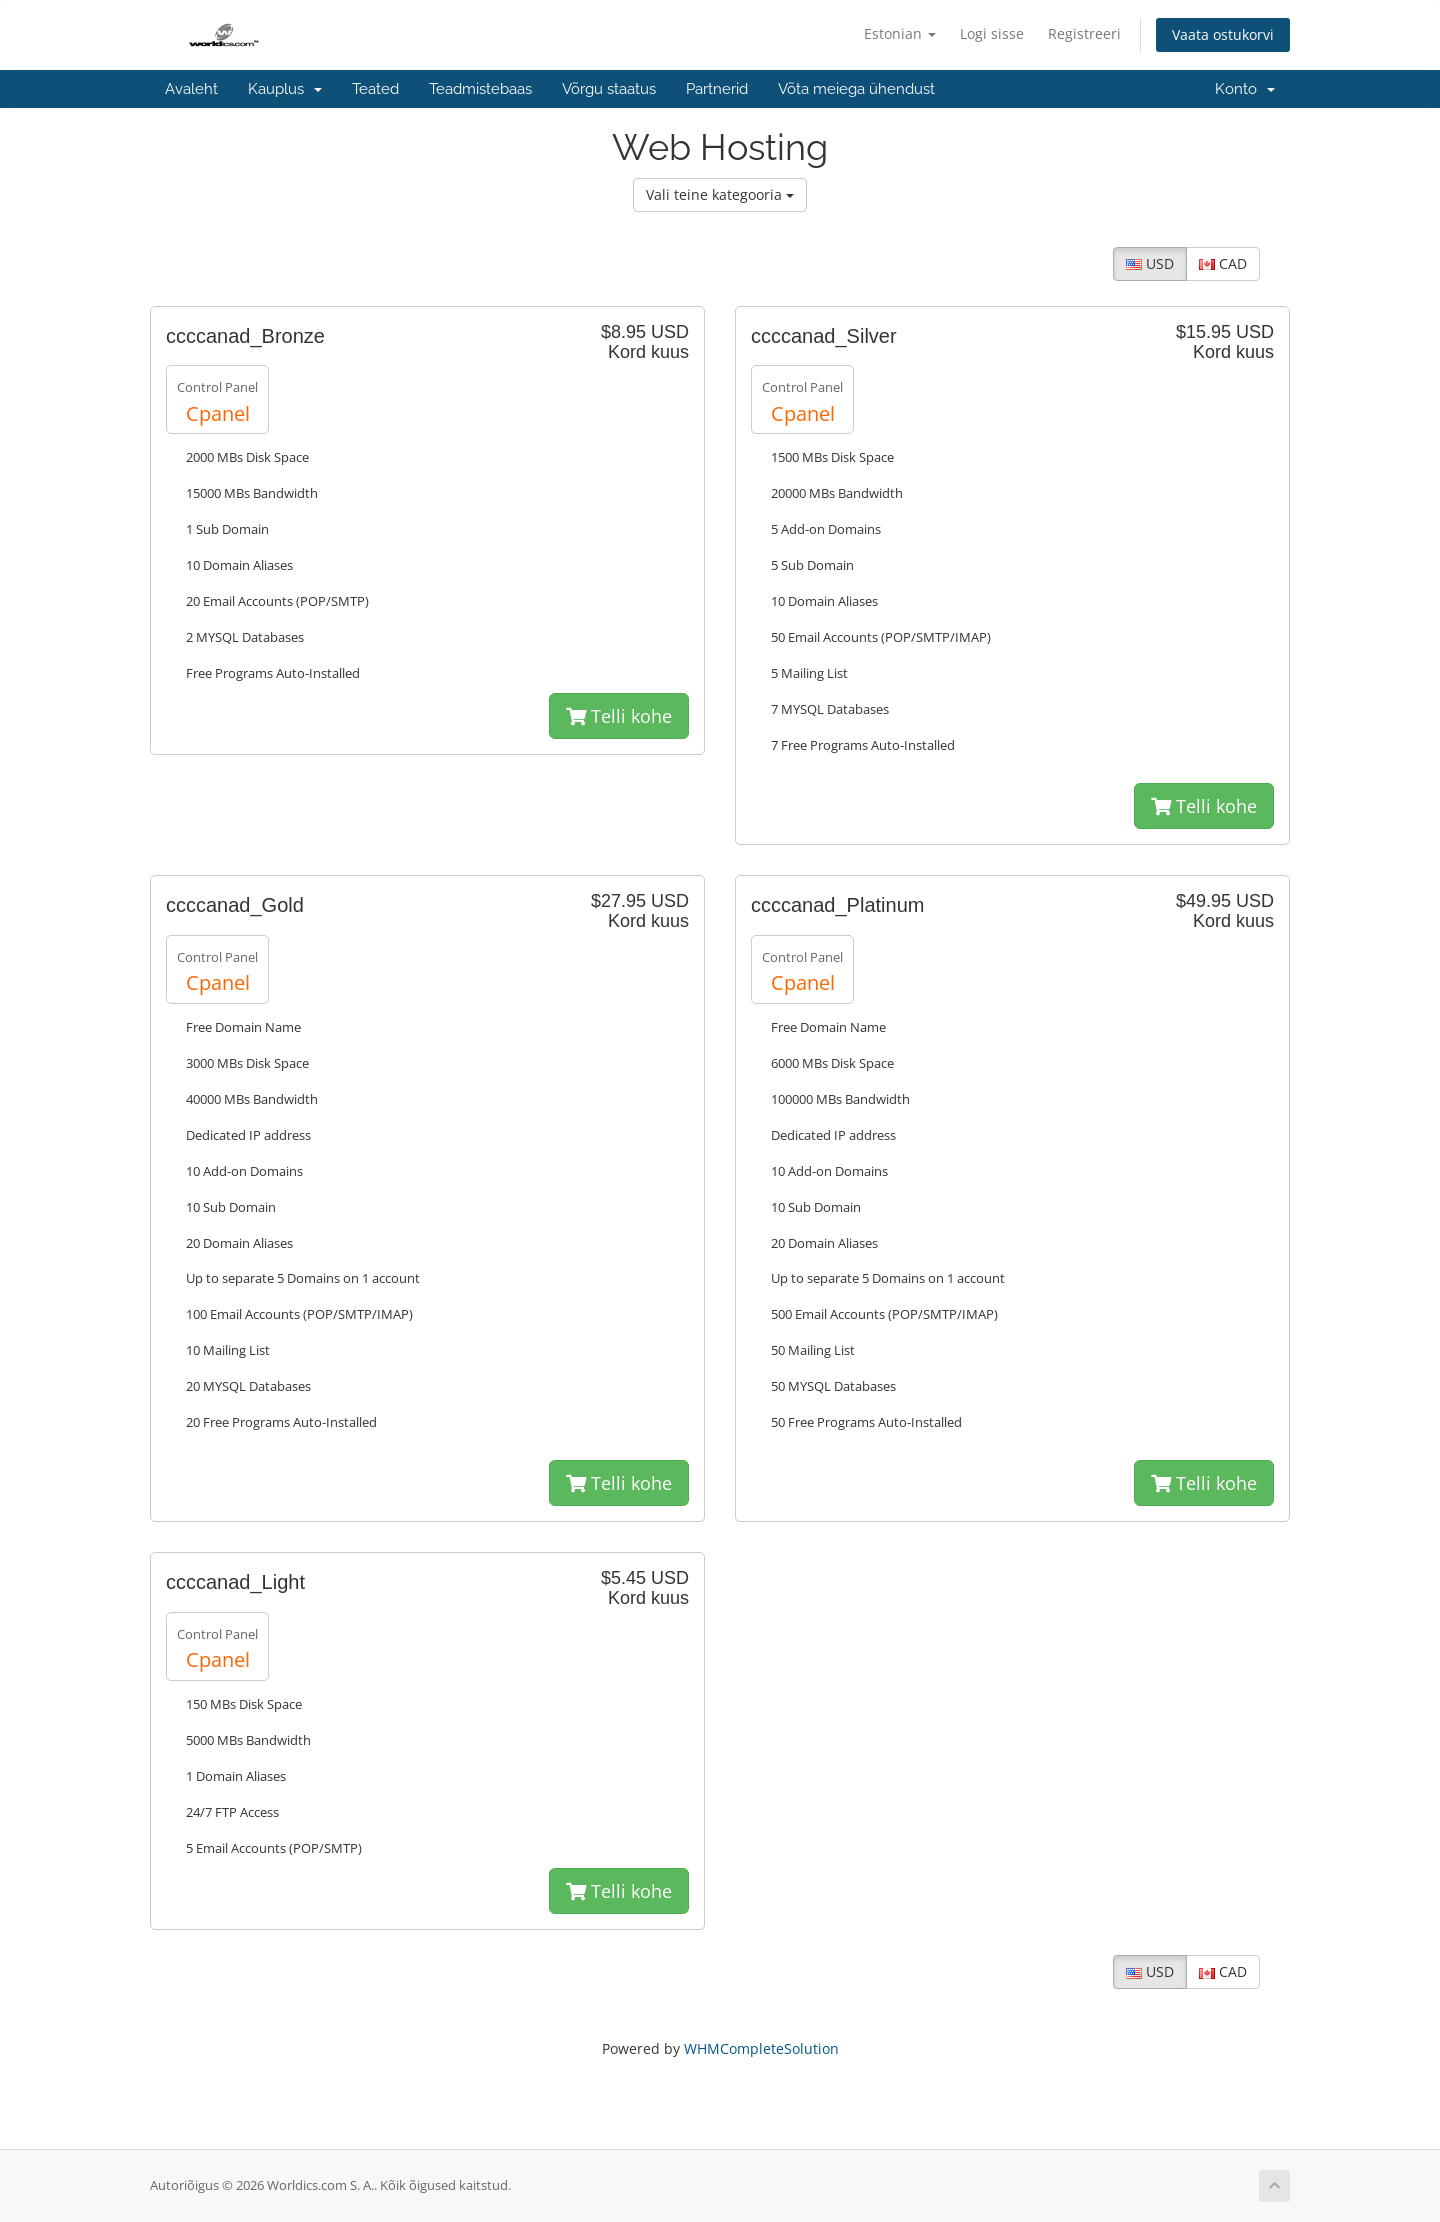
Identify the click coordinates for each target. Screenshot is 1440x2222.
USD (1150, 263)
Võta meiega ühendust (856, 89)
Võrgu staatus (609, 89)
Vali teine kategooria (720, 194)
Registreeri (1084, 33)
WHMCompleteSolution (761, 2048)
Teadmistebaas (480, 89)
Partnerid (717, 89)
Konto (1245, 89)
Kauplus (285, 89)
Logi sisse (992, 33)
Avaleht (191, 89)
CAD (1223, 263)
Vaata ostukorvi (1223, 34)
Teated (375, 89)
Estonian (900, 33)
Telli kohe (619, 716)
